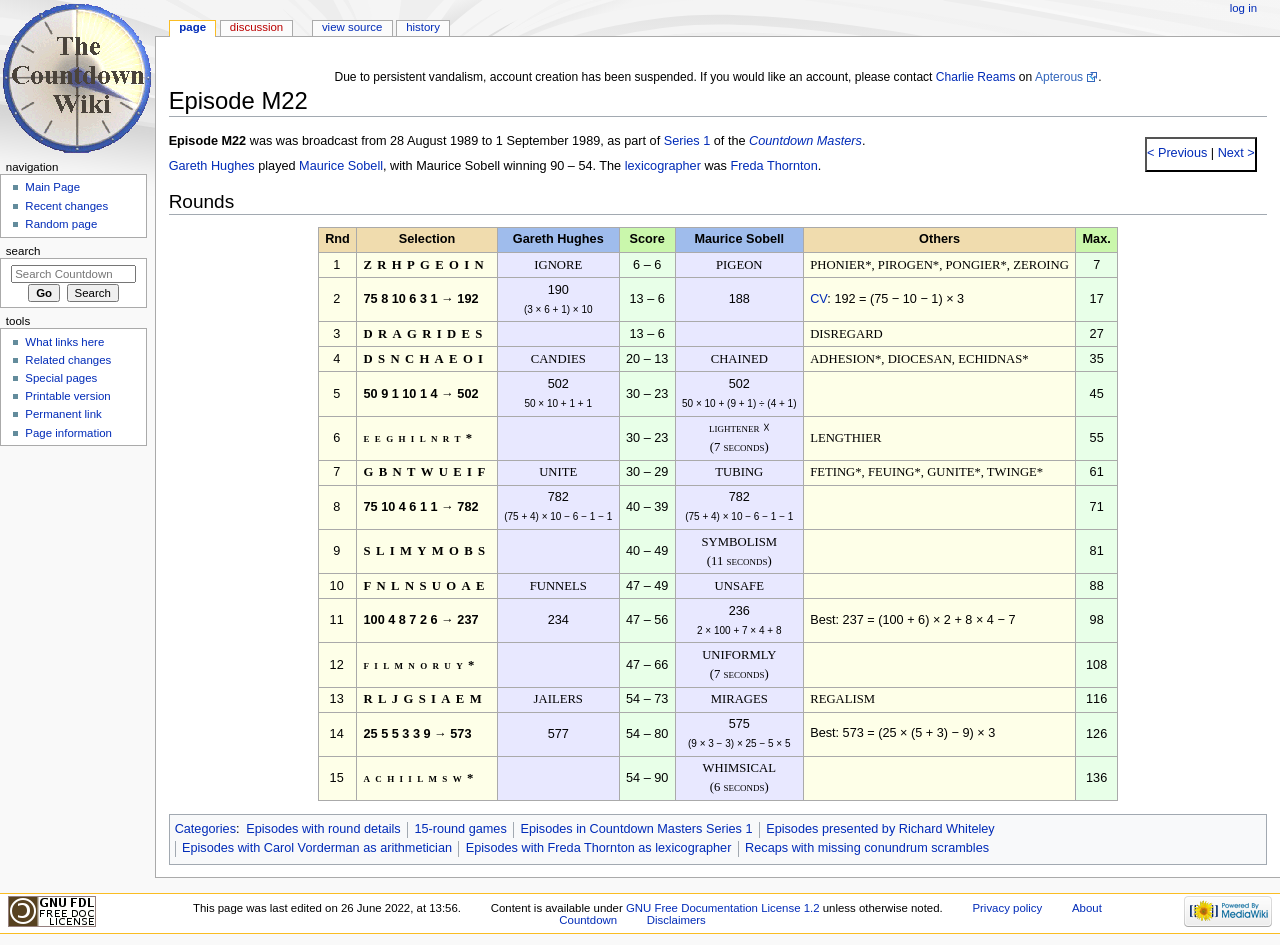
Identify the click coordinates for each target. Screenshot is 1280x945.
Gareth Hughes (212, 166)
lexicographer (663, 166)
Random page (61, 224)
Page (192, 27)
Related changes (68, 360)
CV (818, 299)
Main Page (52, 187)
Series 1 (687, 141)
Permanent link (63, 414)
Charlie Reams (976, 77)
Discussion (256, 27)
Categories (205, 829)
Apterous (1059, 77)
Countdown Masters (805, 141)
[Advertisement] (73, 603)
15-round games (460, 829)
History (423, 27)
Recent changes (66, 206)
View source (352, 27)
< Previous (1177, 153)
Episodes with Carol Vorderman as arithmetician (317, 848)
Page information (68, 433)
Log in (1243, 8)
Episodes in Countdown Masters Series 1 (636, 829)
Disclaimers (676, 920)
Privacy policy (1007, 908)
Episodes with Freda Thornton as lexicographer (599, 848)
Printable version (67, 396)
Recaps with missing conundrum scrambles (867, 848)
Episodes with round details (323, 829)
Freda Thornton (774, 166)
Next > (1234, 153)
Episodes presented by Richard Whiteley (880, 829)
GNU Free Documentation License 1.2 (723, 908)
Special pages (61, 378)
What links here (64, 342)
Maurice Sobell (341, 166)
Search (23, 251)
